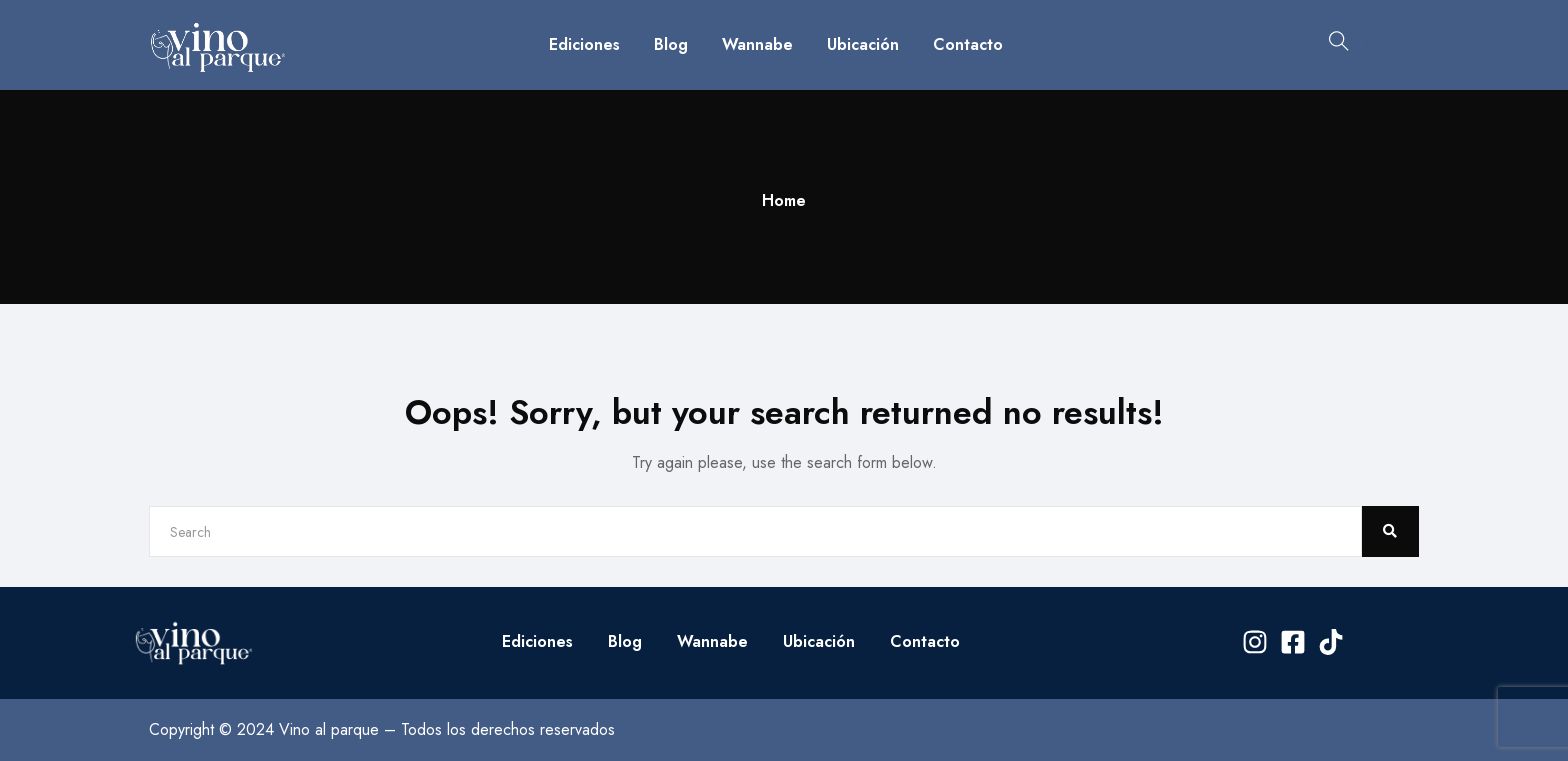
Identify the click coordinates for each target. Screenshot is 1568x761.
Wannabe (757, 44)
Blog (671, 44)
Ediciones (584, 44)
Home (784, 200)
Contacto (968, 44)
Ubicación (863, 44)
